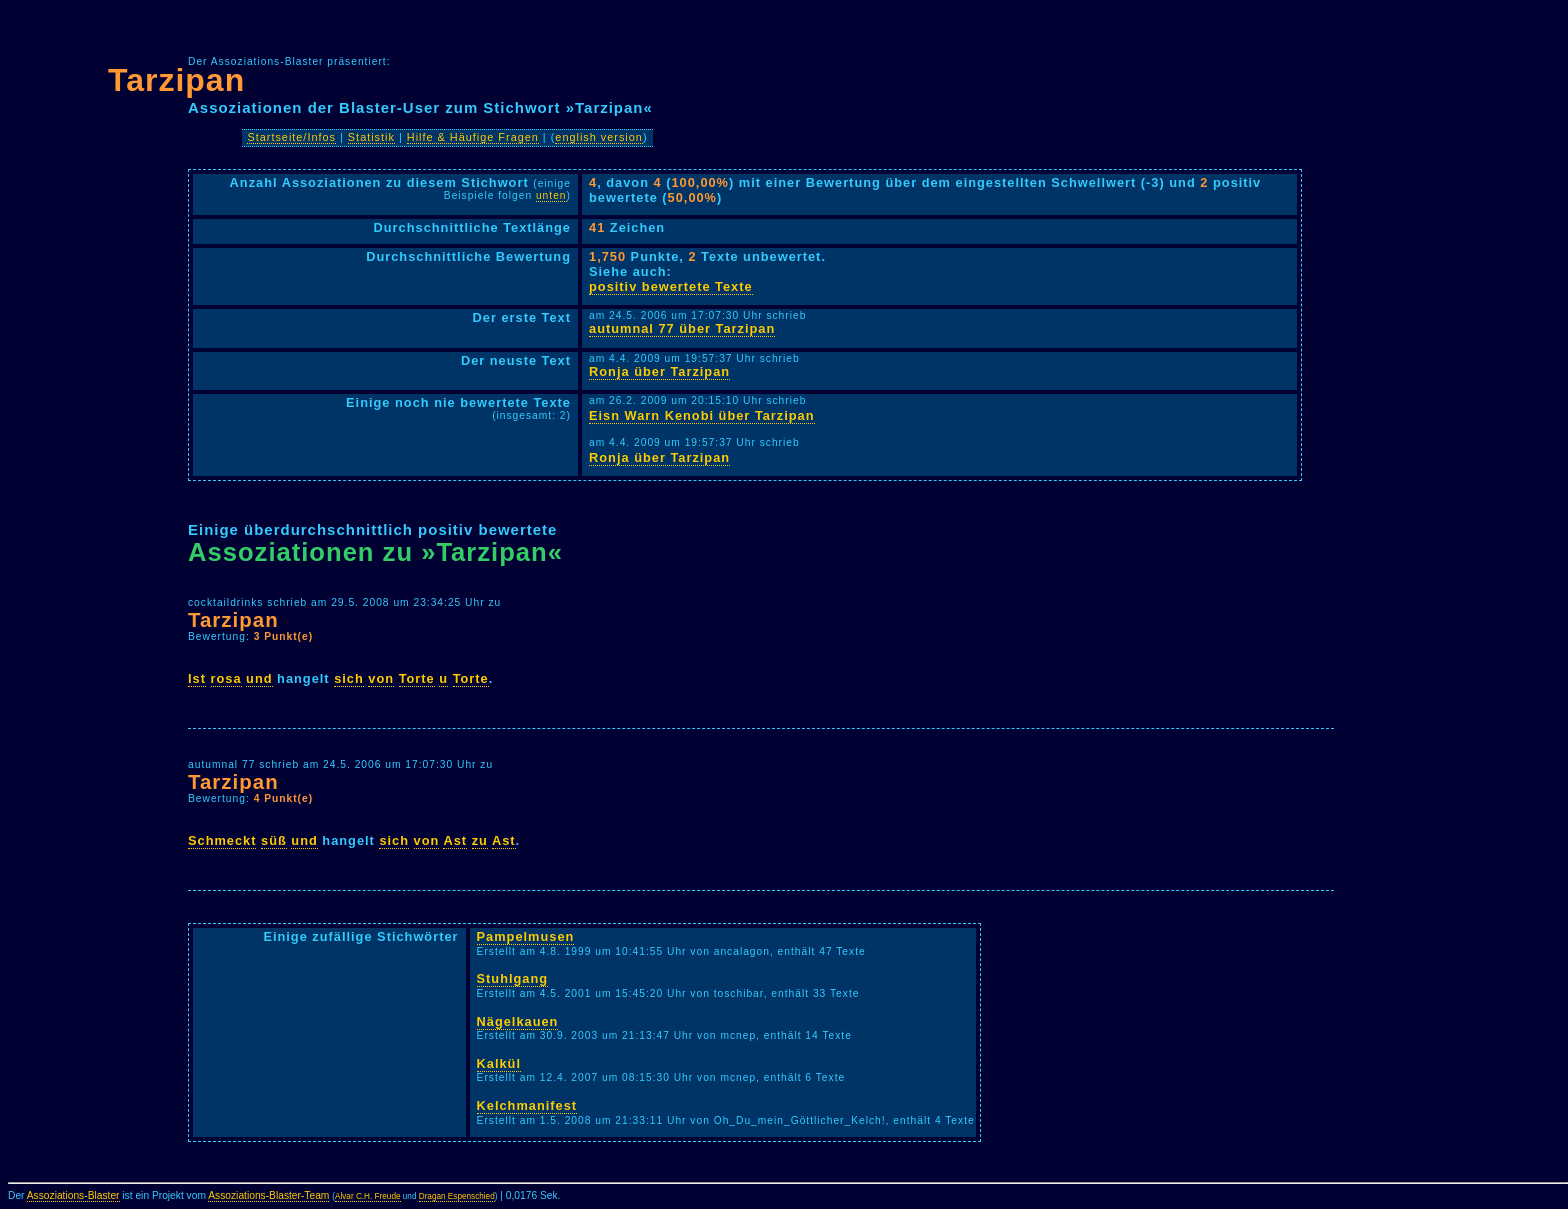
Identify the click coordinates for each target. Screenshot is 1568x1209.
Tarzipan (176, 80)
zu (480, 840)
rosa (226, 678)
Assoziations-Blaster (73, 1195)
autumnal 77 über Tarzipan (682, 328)
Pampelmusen (526, 936)
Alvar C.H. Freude (368, 1196)
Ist (197, 678)
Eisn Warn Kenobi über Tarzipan (702, 415)
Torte (417, 678)
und (259, 678)
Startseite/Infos (291, 137)
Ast (455, 840)
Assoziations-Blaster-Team (268, 1195)
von (381, 678)
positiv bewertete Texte (671, 286)
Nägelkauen (518, 1021)
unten (551, 195)
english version (599, 137)
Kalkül (499, 1063)
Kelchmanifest (527, 1105)
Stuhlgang (513, 978)
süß (274, 840)
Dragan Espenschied (457, 1196)
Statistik (371, 137)
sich (349, 678)
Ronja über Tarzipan (659, 371)
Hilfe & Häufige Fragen (473, 137)
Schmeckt (222, 840)
